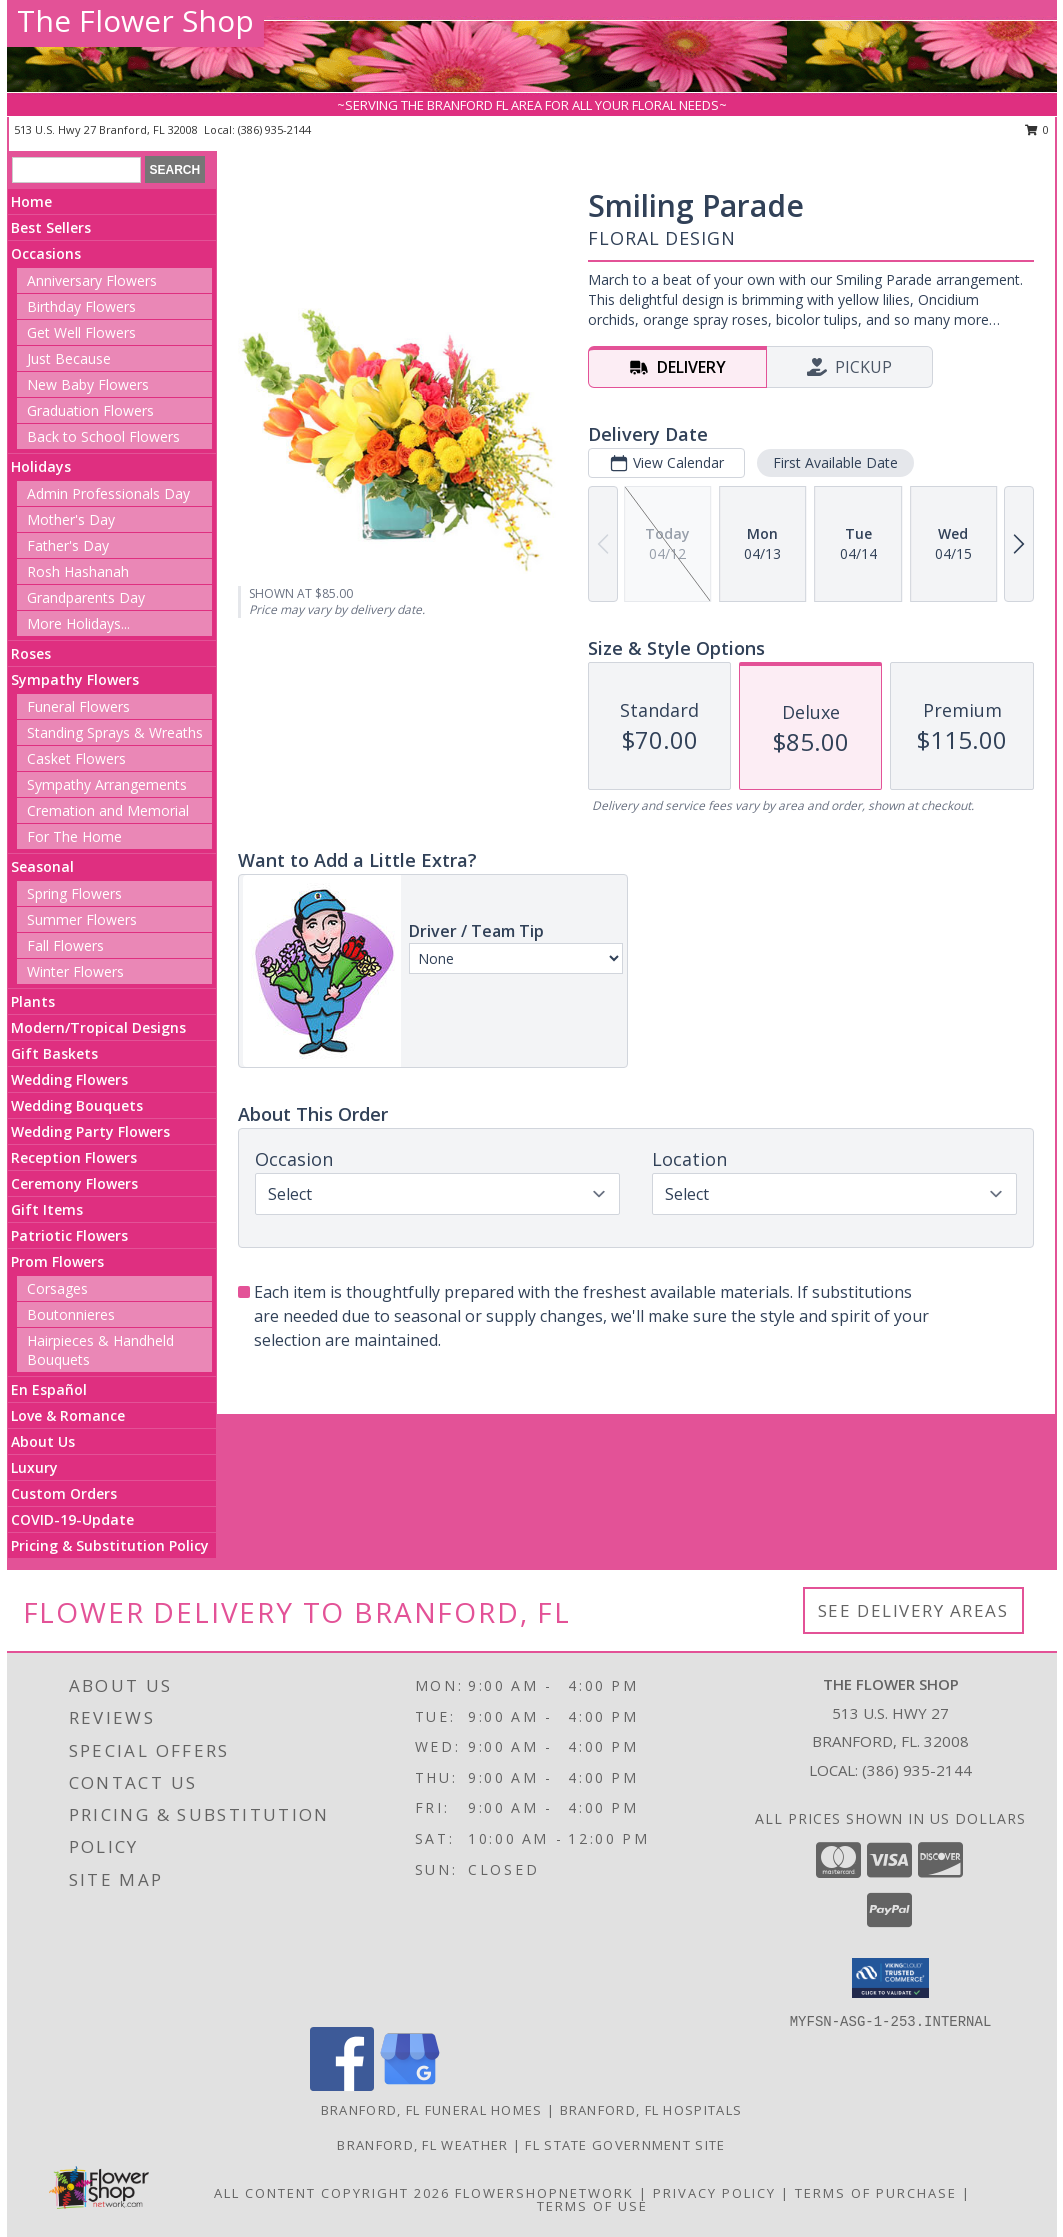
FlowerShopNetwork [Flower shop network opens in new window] (544, 2193)
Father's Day (68, 545)
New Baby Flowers (88, 384)
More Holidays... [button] (78, 623)
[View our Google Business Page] (410, 2085)
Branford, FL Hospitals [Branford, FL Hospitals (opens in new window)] (651, 2110)
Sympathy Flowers (75, 679)
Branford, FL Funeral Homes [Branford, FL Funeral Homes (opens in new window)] (432, 2110)
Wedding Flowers (69, 1079)
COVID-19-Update (72, 1519)
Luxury (34, 1467)
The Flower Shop (135, 20)
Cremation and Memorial (108, 810)
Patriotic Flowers (69, 1235)
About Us (43, 1441)
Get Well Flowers (81, 332)
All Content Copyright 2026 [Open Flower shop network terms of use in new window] (332, 2193)
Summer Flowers (82, 919)
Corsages (57, 1288)
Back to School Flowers (103, 436)
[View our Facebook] (342, 2085)
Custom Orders (64, 1493)
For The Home (74, 836)
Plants (33, 1001)
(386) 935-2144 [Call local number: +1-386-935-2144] (274, 129)
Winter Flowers (75, 971)
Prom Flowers (57, 1261)
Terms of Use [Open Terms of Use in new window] (592, 2206)
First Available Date (835, 462)
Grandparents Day (86, 597)
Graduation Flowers (90, 410)
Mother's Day (71, 519)
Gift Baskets (54, 1053)
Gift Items (47, 1209)
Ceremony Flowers (74, 1183)
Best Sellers (51, 227)
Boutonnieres (71, 1314)
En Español (49, 1389)
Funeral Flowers (78, 706)
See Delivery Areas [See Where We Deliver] (913, 1610)
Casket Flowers (76, 758)
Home (31, 201)
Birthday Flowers (81, 306)
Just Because (69, 358)
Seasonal (42, 866)
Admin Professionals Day (108, 493)
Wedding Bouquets (77, 1105)
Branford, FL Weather (422, 2145)
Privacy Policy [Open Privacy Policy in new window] (714, 2193)
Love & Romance (68, 1415)
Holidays (41, 466)
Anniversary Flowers (92, 280)
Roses (31, 653)
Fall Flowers (65, 945)
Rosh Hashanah (78, 571)
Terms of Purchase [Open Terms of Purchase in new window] (876, 2193)
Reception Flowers (74, 1157)
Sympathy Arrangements (107, 784)
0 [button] (1037, 129)
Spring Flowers (74, 893)
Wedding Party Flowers (90, 1131)
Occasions (46, 253)
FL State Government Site (625, 2145)
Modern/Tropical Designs (98, 1027)
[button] (890, 1978)
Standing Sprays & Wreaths (115, 732)
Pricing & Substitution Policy (110, 1545)
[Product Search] (76, 170)
